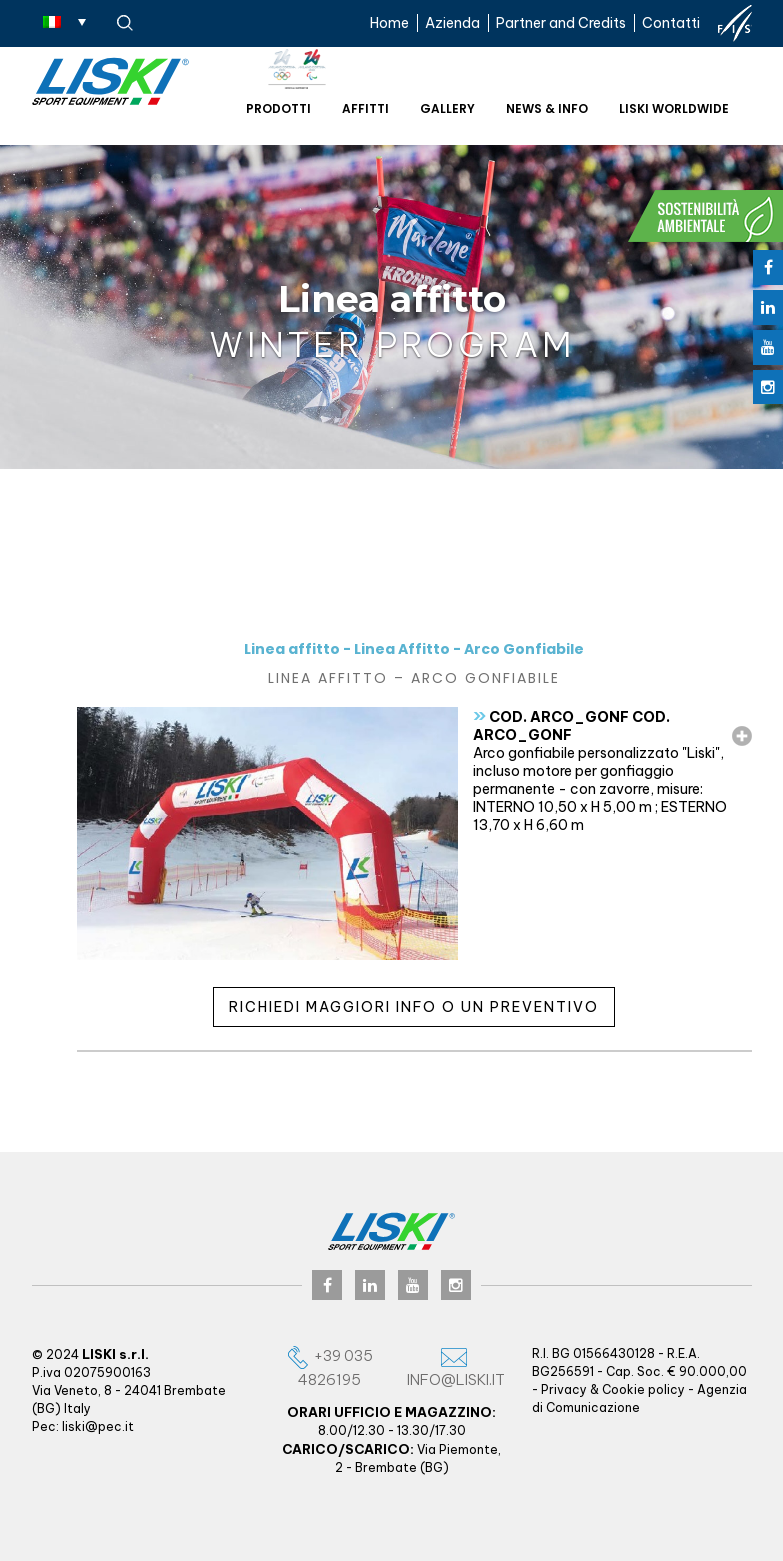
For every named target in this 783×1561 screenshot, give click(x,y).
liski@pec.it (98, 1426)
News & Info (547, 108)
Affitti (365, 108)
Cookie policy (643, 1389)
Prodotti (278, 108)
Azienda (452, 23)
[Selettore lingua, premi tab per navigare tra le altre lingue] (64, 21)
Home (389, 23)
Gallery (447, 108)
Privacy (564, 1389)
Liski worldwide (674, 108)
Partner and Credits (561, 23)
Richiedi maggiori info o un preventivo (414, 1007)
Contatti (671, 23)
